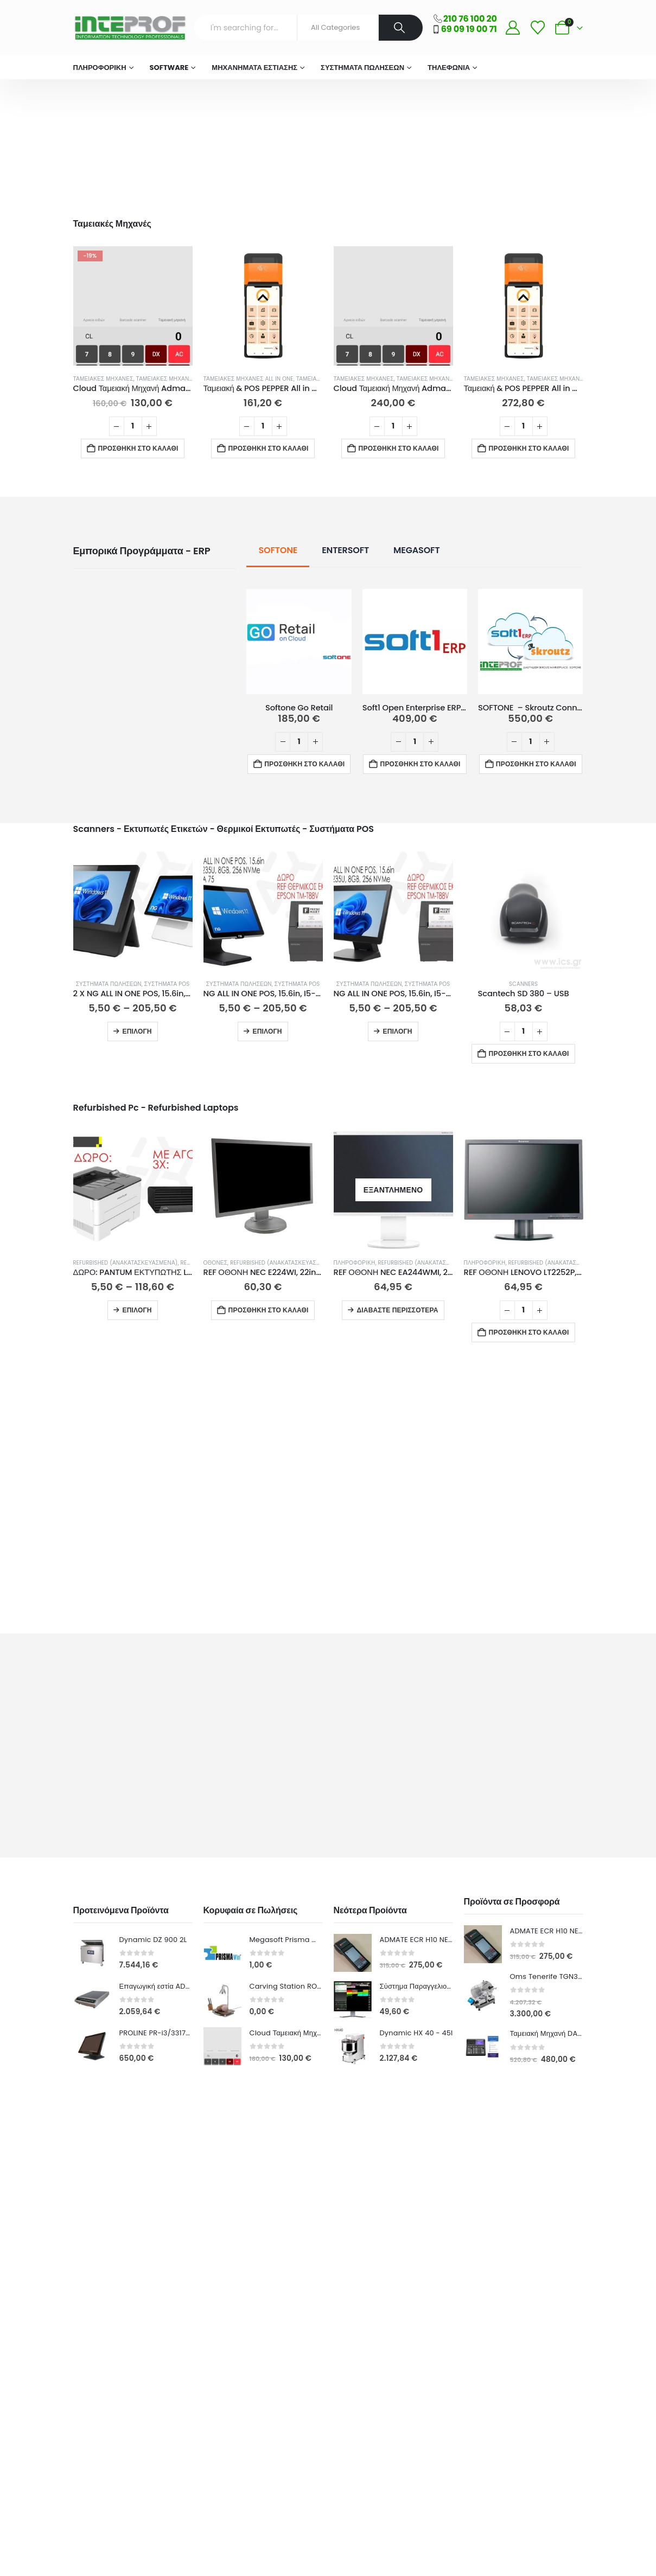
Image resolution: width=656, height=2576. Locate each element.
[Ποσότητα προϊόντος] (133, 426)
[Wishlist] (537, 28)
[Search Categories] (338, 28)
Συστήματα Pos (166, 984)
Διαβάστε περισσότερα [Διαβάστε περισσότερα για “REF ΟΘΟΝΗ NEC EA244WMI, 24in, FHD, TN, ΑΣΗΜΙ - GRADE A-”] (397, 1310)
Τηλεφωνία (449, 67)
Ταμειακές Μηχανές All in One (248, 379)
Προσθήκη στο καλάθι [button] (138, 448)
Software (169, 67)
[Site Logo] (129, 28)
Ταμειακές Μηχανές (103, 379)
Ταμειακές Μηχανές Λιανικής (180, 379)
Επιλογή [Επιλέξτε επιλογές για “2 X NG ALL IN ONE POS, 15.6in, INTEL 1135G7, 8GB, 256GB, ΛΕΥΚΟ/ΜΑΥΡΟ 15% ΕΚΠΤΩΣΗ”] (136, 1031)
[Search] (401, 28)
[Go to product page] (133, 306)
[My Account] (513, 28)
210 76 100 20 (470, 18)
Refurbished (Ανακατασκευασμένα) (125, 1263)
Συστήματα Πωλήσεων (362, 67)
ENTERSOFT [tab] (345, 550)
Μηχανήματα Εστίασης (254, 67)
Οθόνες (215, 1263)
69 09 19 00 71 (469, 29)
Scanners (523, 984)
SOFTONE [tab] (277, 550)
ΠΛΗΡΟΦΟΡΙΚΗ (99, 67)
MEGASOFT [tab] (416, 550)
